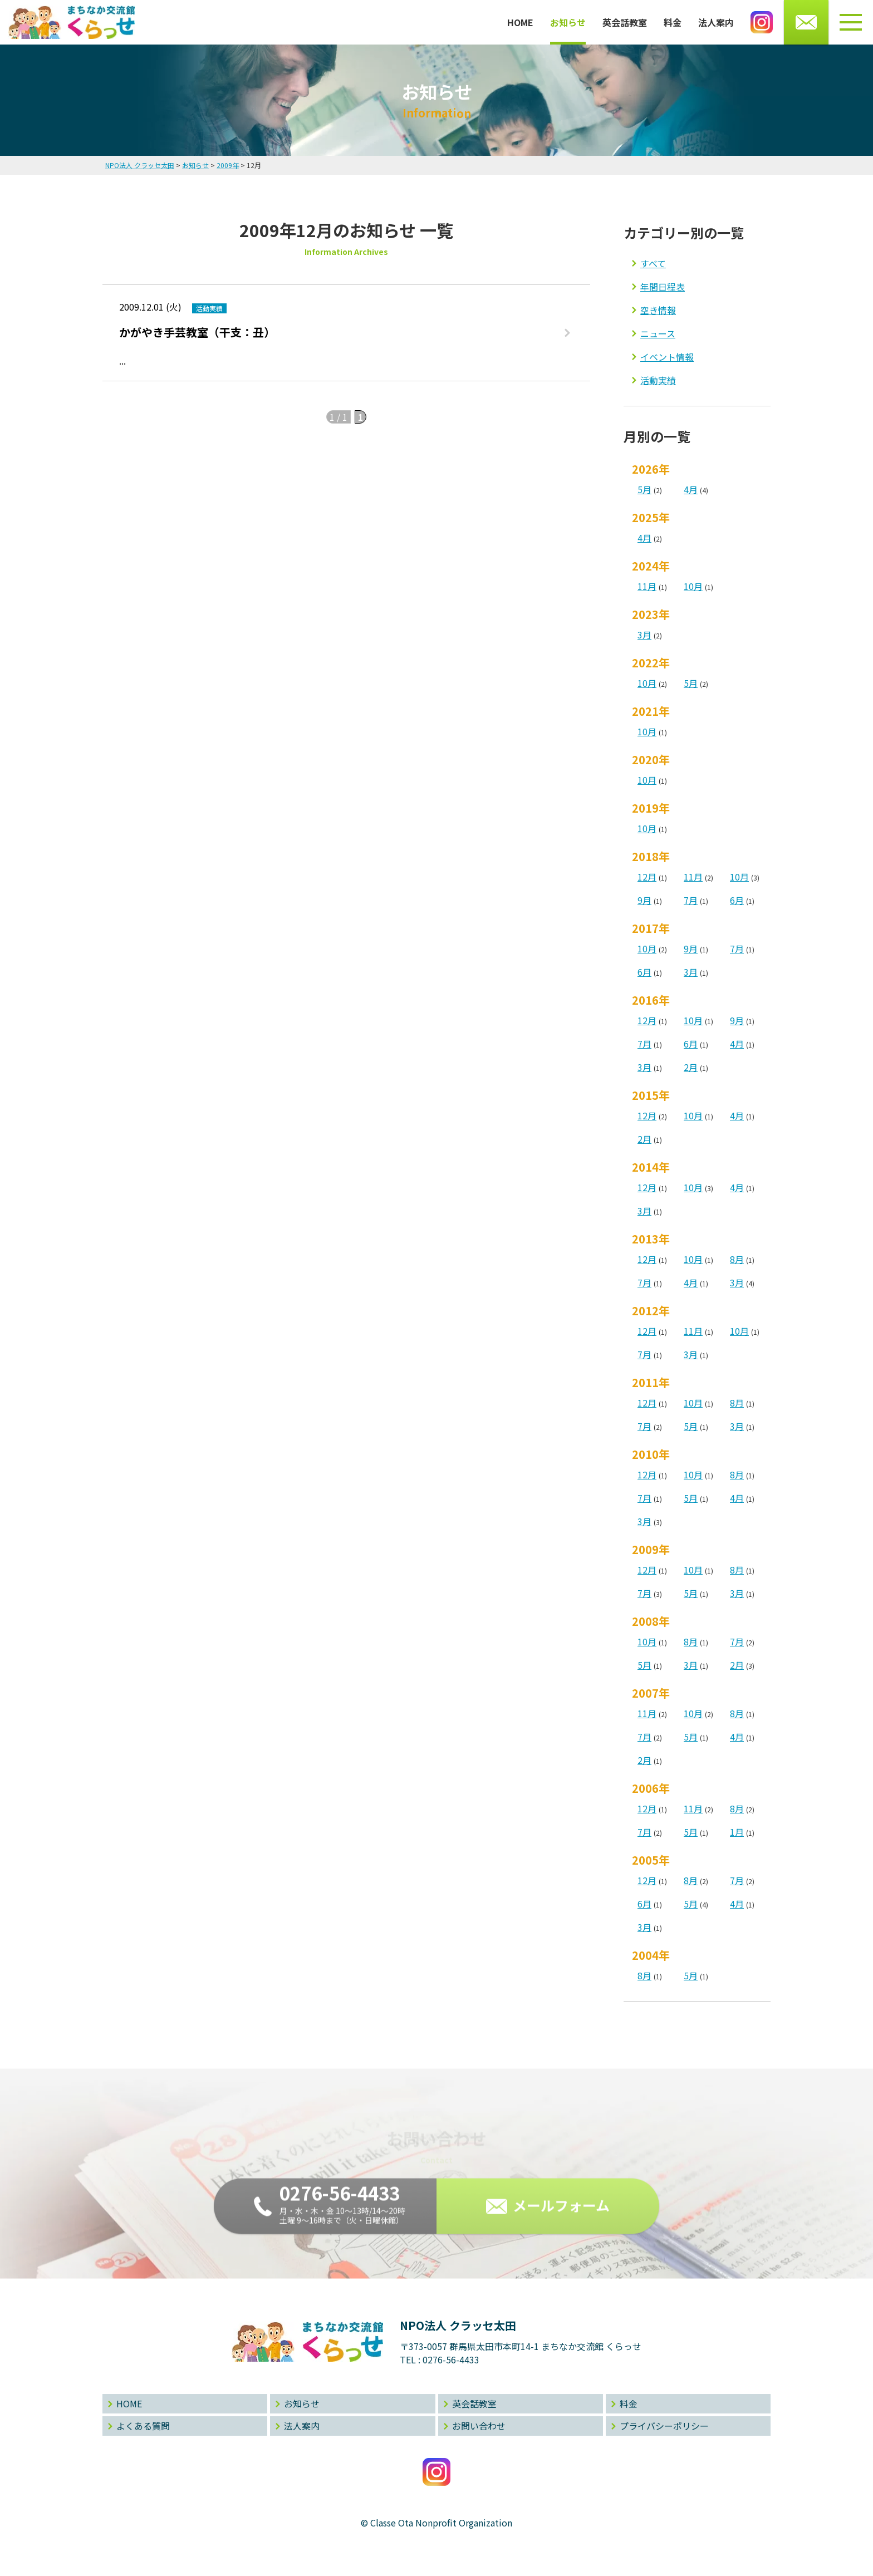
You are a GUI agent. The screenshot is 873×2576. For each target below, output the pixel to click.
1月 (737, 1831)
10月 (693, 586)
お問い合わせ (479, 2425)
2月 (691, 1067)
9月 (644, 900)
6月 (737, 900)
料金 (672, 22)
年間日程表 (662, 286)
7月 (691, 900)
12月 (646, 876)
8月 (737, 1259)
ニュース (657, 333)
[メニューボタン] (850, 22)
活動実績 (658, 380)
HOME (520, 22)
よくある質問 (143, 2425)
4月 (691, 489)
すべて (653, 263)
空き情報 (658, 310)
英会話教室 (624, 22)
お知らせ (568, 22)
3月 (644, 634)
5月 (644, 489)
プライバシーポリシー (664, 2425)
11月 (646, 586)
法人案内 (716, 22)
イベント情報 (667, 356)
